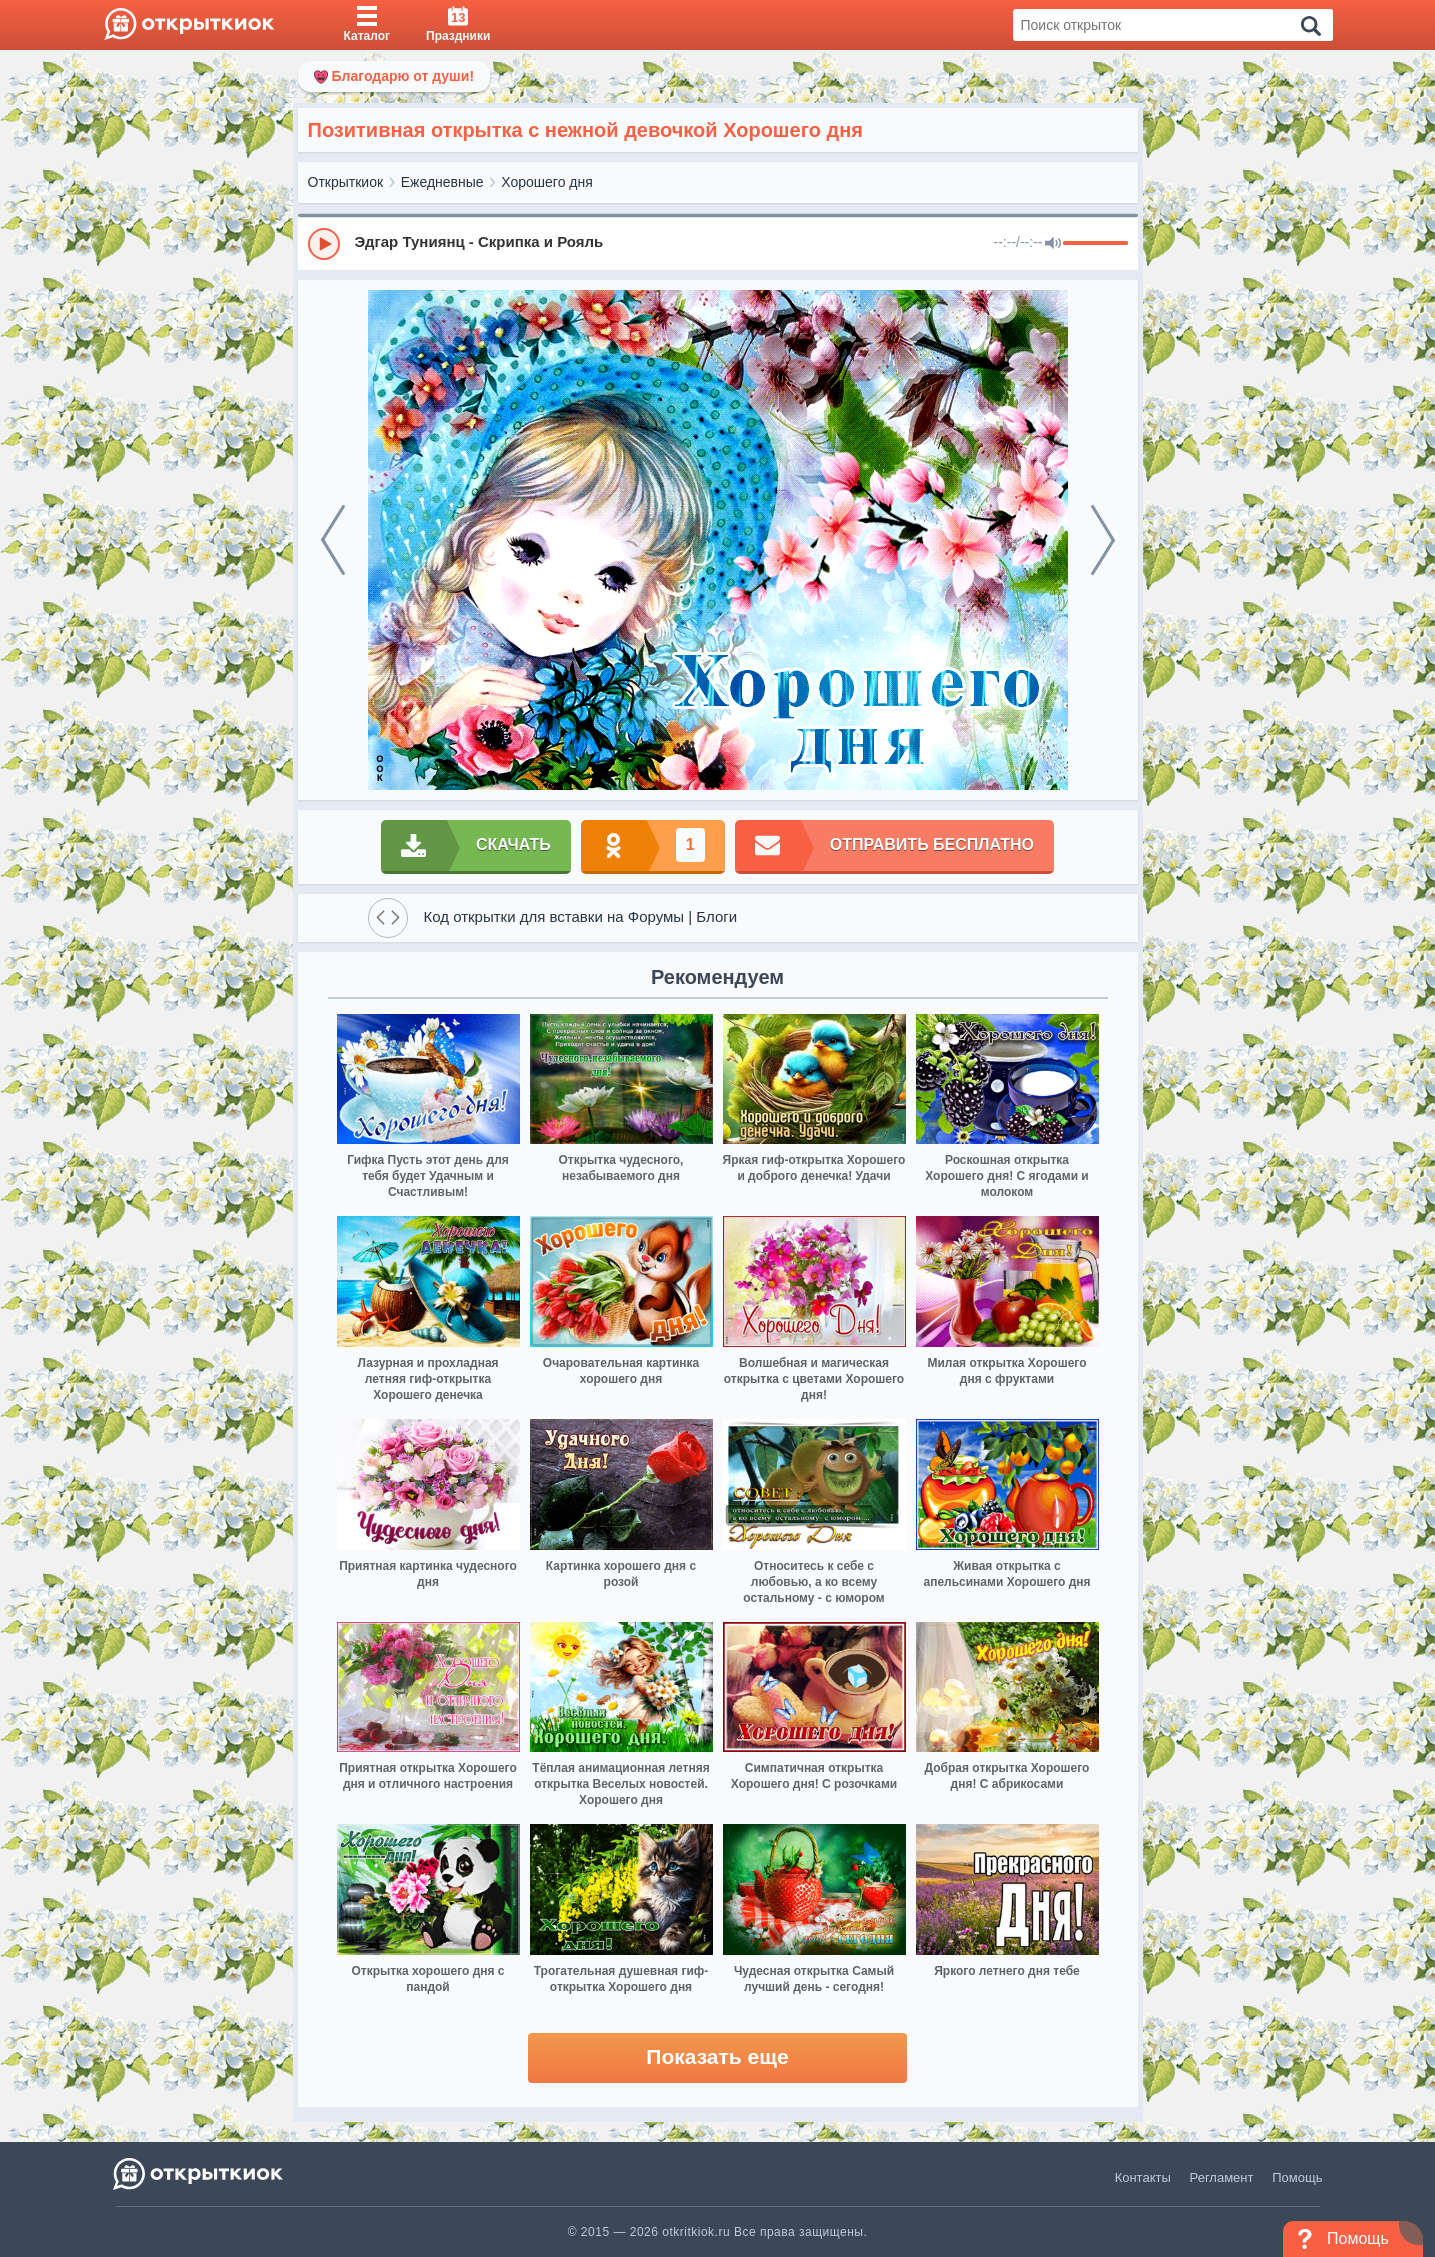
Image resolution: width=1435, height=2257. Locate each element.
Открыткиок (346, 182)
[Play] (324, 244)
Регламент (1222, 2177)
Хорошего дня (547, 182)
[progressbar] (1095, 244)
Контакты (1143, 2177)
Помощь (1297, 2177)
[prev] (333, 540)
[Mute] (1053, 244)
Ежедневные (442, 182)
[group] (718, 243)
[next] (1103, 540)
